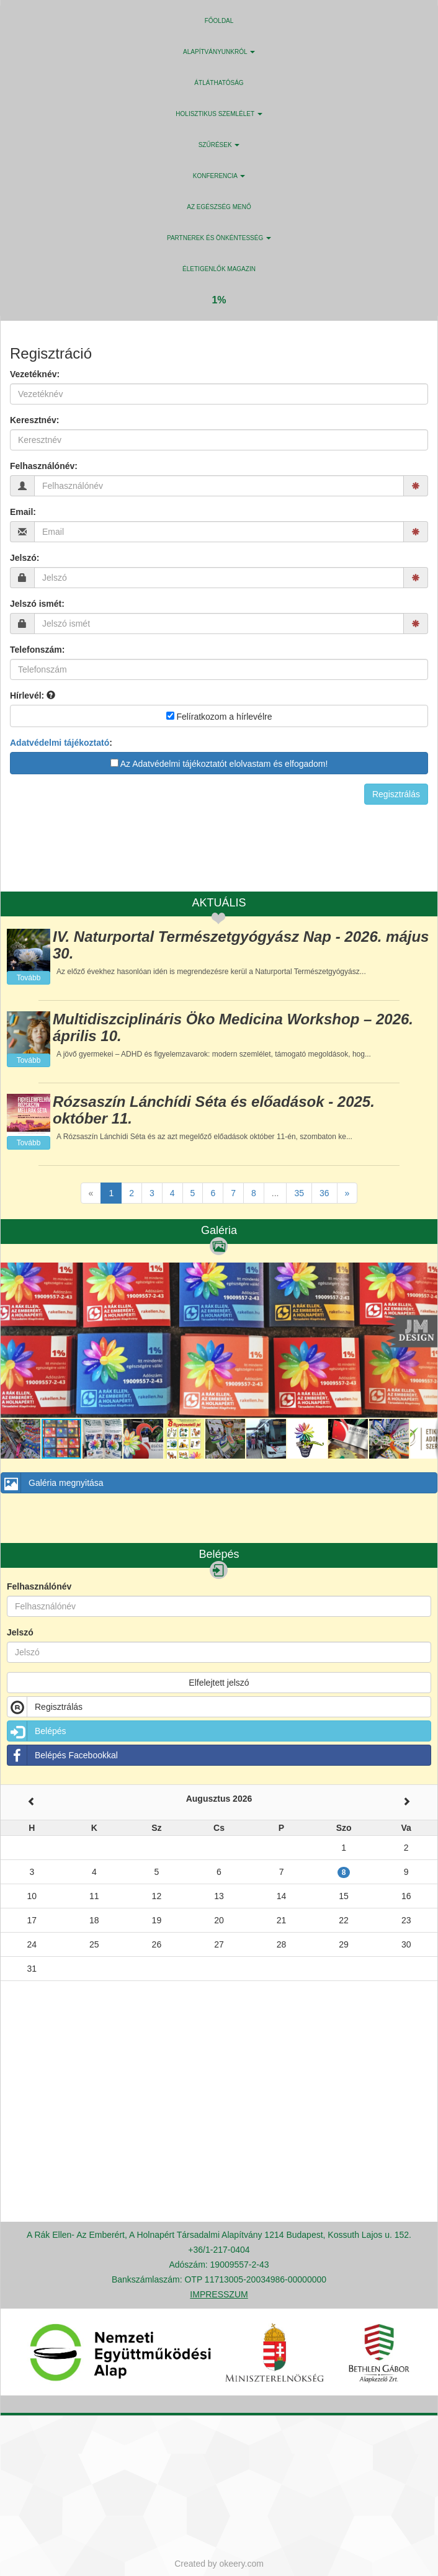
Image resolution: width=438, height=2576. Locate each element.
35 (299, 1193)
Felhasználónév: (44, 466)
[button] (426, 1274)
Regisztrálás (45, 1707)
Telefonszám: (37, 650)
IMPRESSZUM (219, 2294)
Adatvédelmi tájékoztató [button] (59, 743)
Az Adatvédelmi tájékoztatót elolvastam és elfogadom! (219, 764)
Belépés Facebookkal (62, 1755)
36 (324, 1193)
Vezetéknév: (35, 374)
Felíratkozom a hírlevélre (219, 717)
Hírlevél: (32, 695)
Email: (23, 512)
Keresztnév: (34, 420)
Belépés (36, 1731)
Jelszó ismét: (37, 604)
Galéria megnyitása (52, 1483)
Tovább (29, 977)
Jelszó (20, 1632)
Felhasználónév (39, 1586)
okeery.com (242, 2564)
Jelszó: (24, 558)
